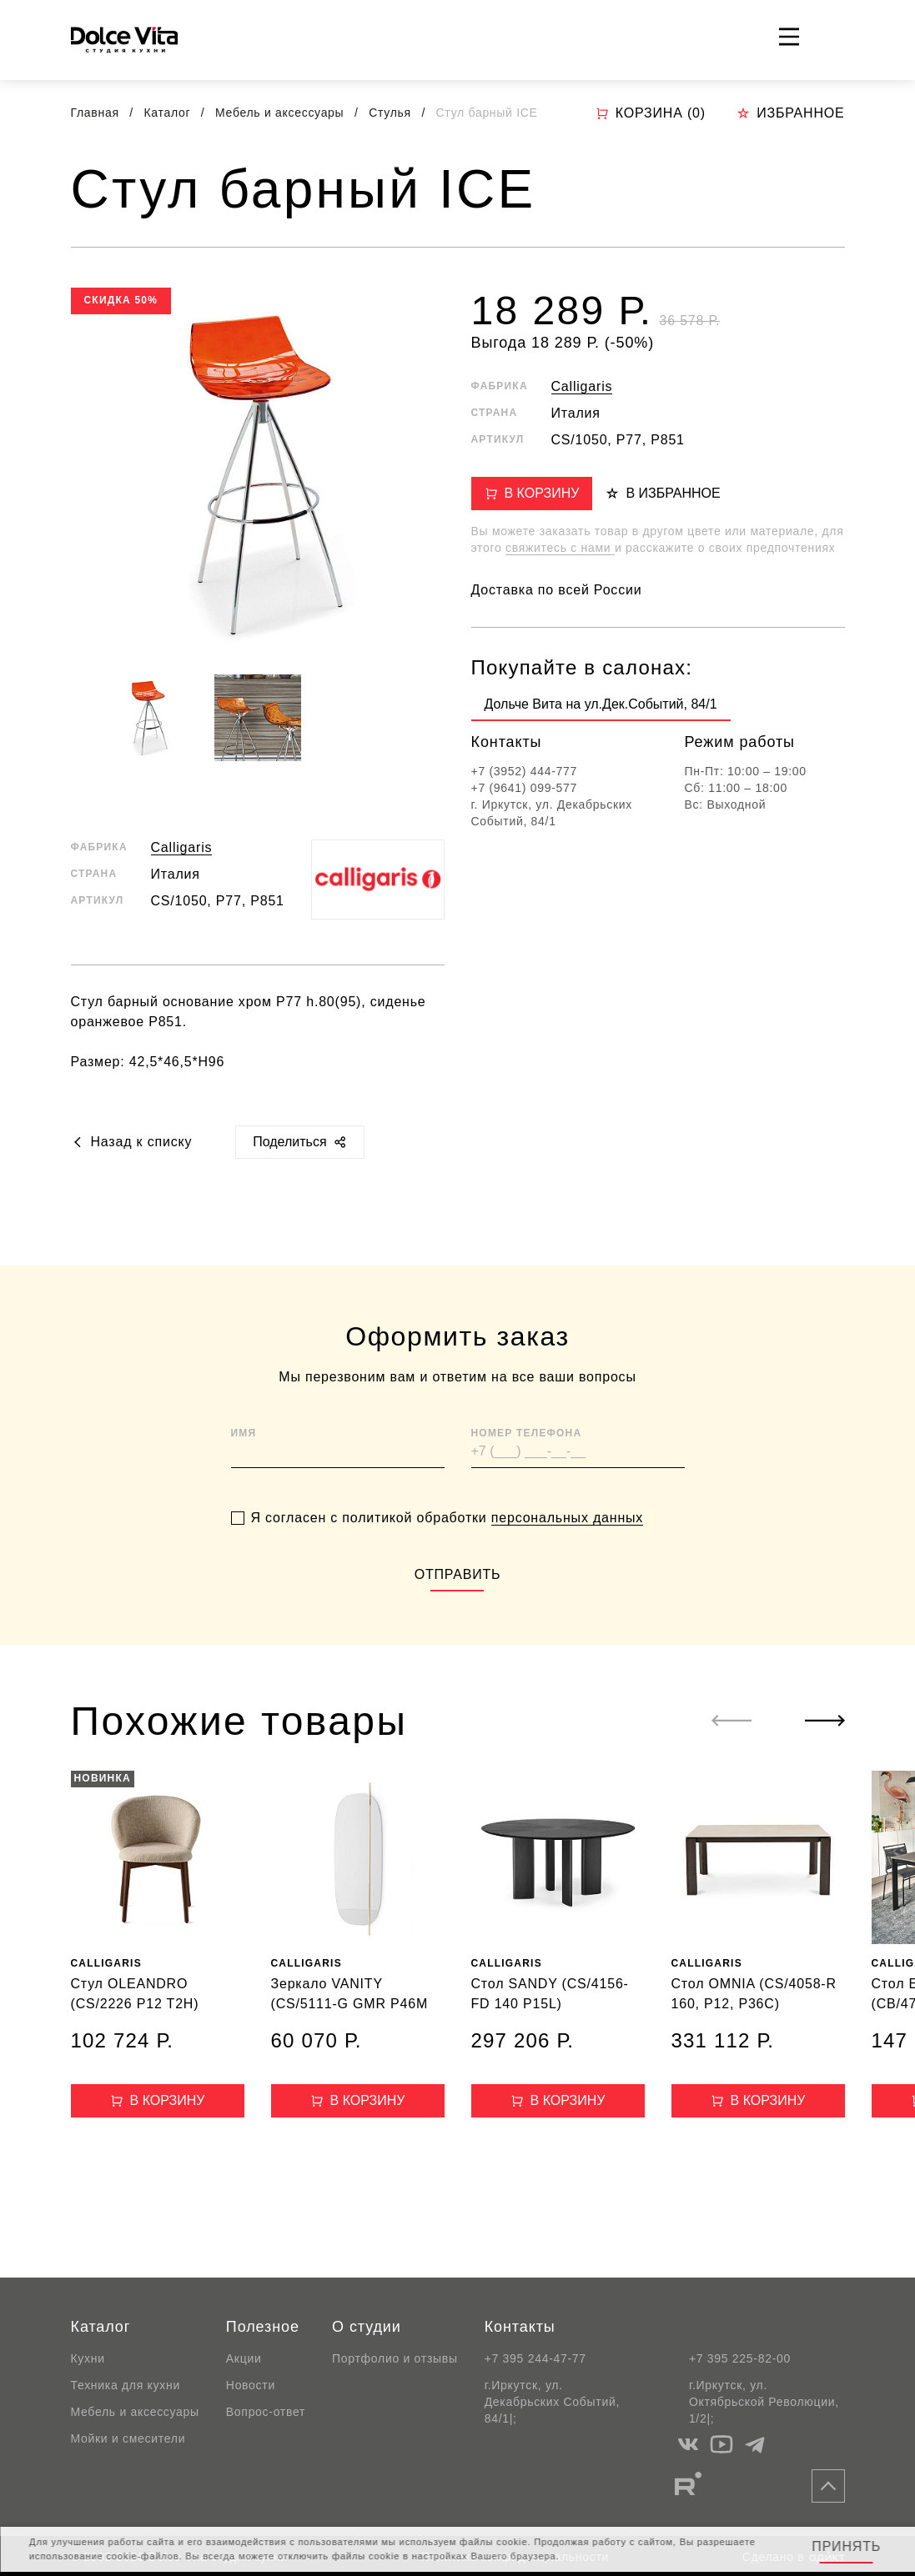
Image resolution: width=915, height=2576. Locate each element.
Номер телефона (526, 1475)
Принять (846, 2546)
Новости (250, 2385)
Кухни (88, 2358)
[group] (601, 707)
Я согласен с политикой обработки (447, 1560)
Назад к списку (132, 1142)
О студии (366, 2326)
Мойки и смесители (128, 2438)
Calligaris (182, 847)
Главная (95, 112)
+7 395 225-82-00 (740, 2358)
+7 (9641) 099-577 (524, 787)
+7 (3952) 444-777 (524, 771)
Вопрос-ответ (265, 2411)
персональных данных (567, 1560)
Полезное (262, 2326)
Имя (244, 1475)
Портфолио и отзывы (395, 2358)
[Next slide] (825, 1721)
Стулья (392, 112)
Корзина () (651, 113)
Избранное (790, 113)
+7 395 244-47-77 (535, 2358)
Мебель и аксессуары (281, 112)
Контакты (520, 2326)
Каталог (168, 112)
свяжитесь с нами (560, 547)
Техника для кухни (125, 2385)
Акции (244, 2358)
